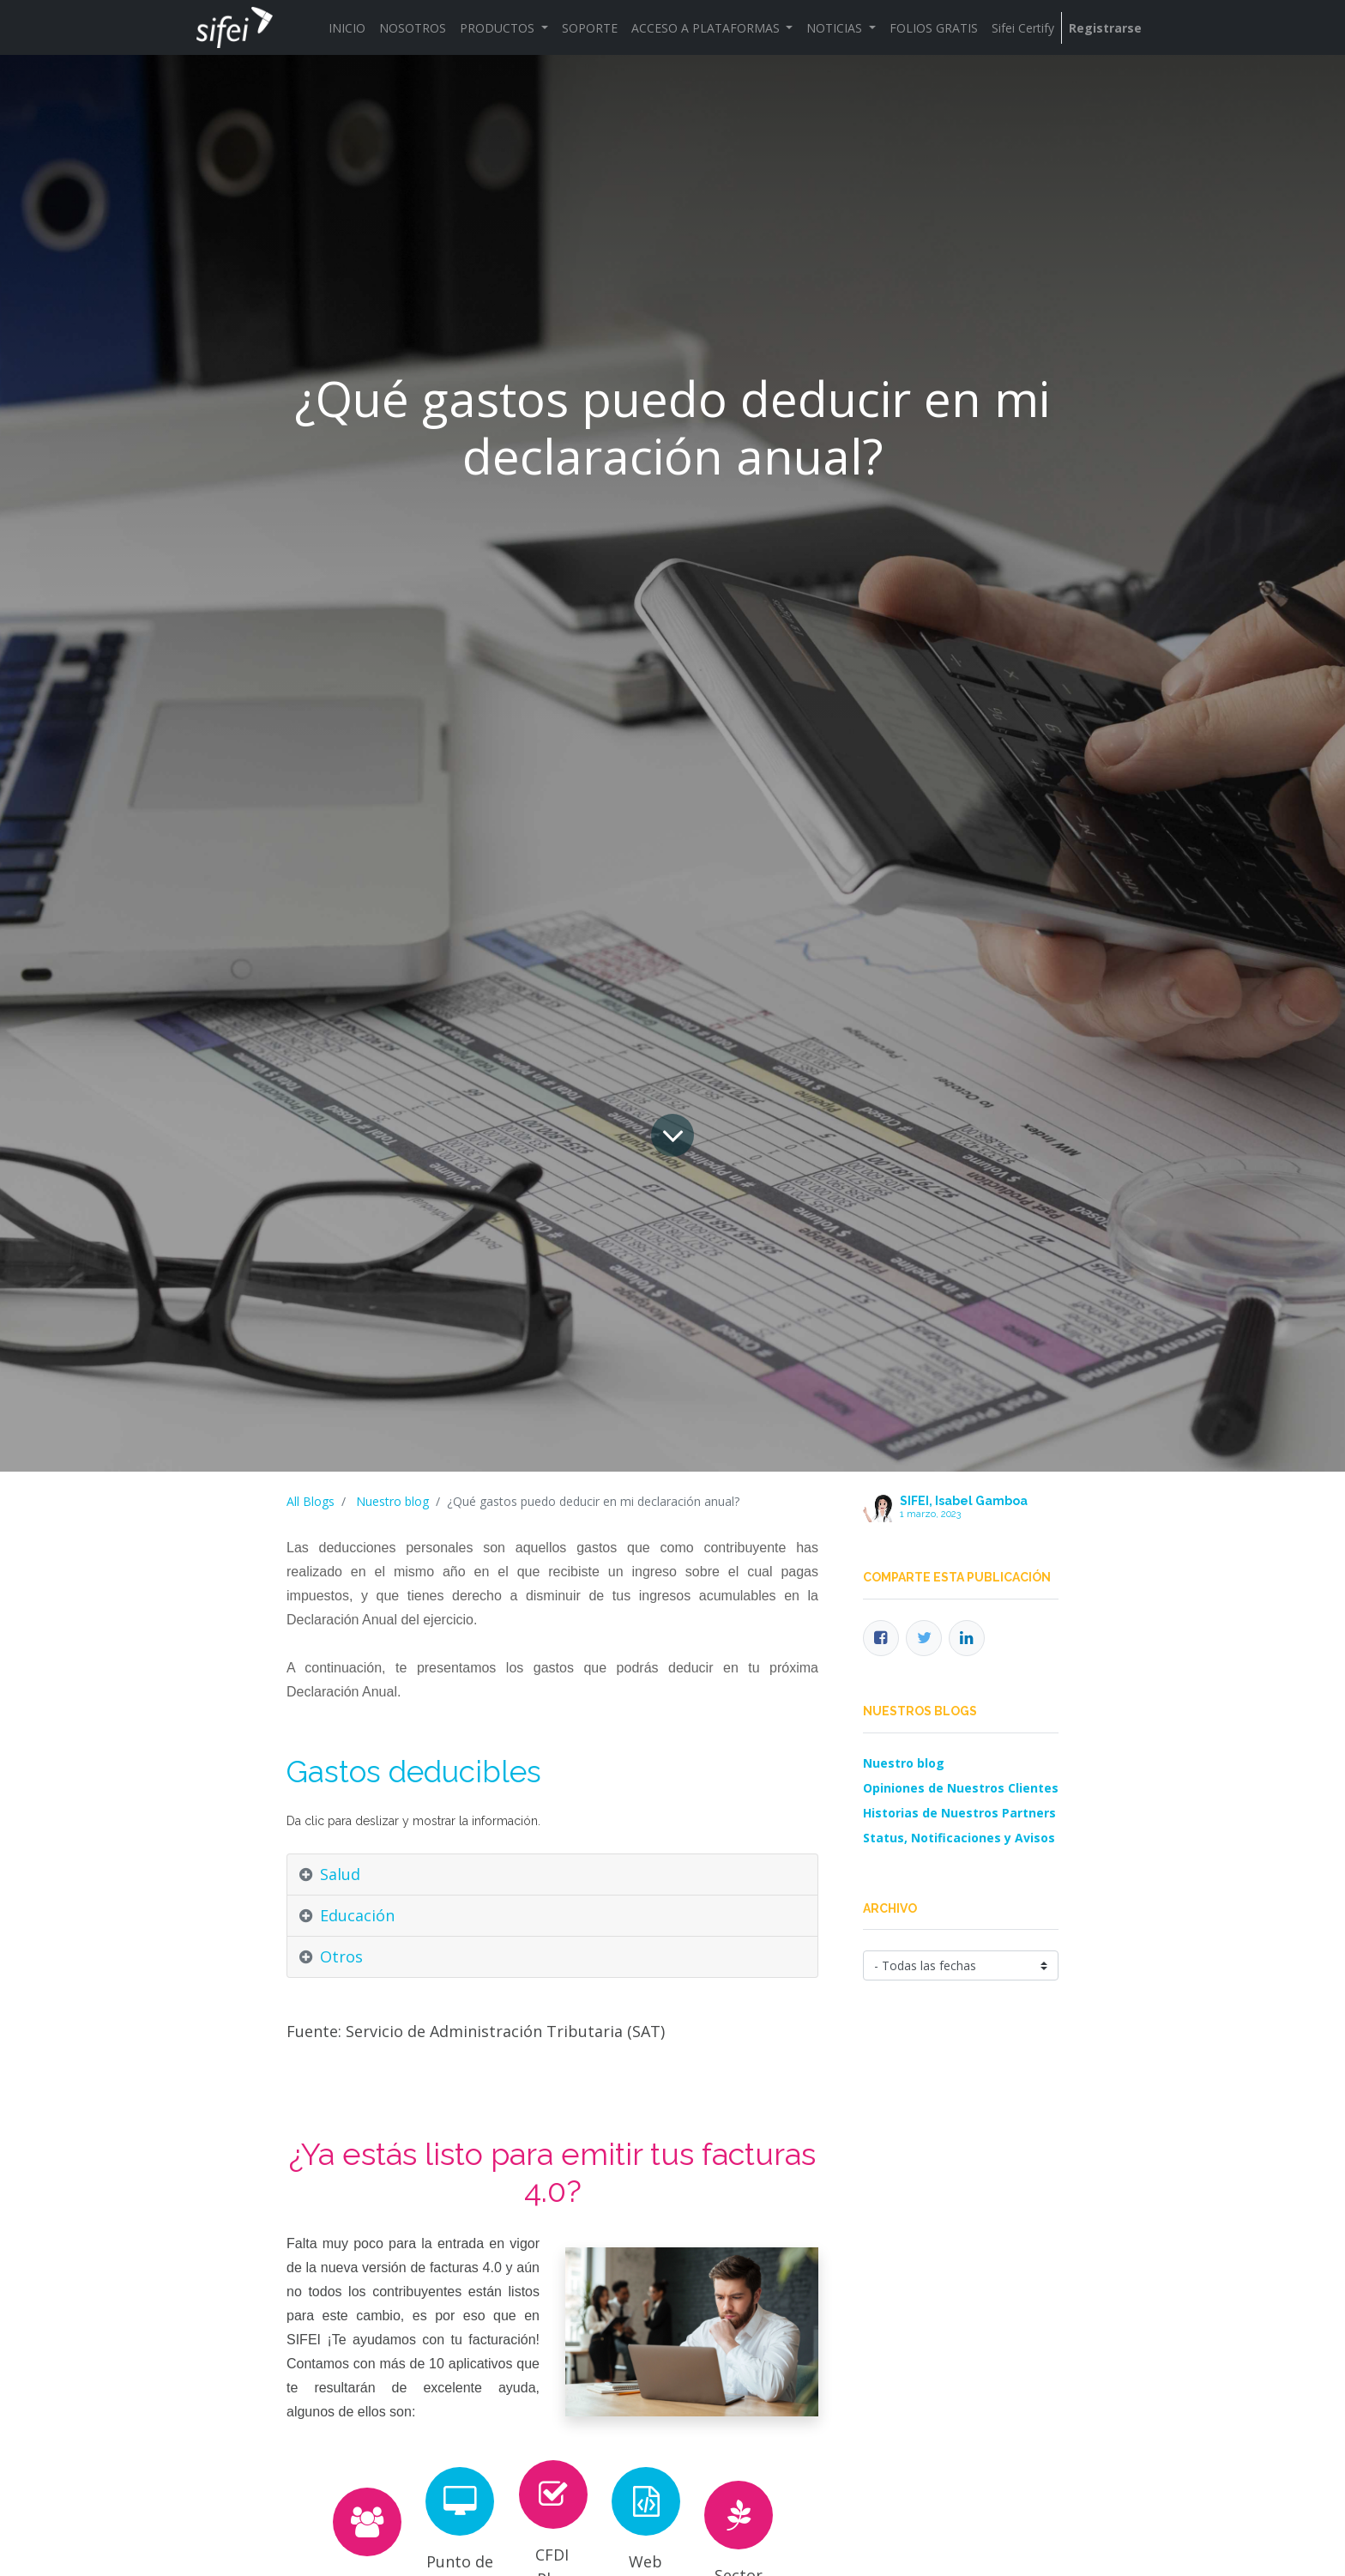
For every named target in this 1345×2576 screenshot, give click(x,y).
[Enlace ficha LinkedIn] (967, 1638)
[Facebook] (881, 1638)
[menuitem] (347, 28)
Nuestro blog (392, 1501)
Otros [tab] (341, 1956)
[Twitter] (924, 1638)
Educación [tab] (357, 1915)
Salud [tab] (340, 1874)
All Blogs (310, 1501)
